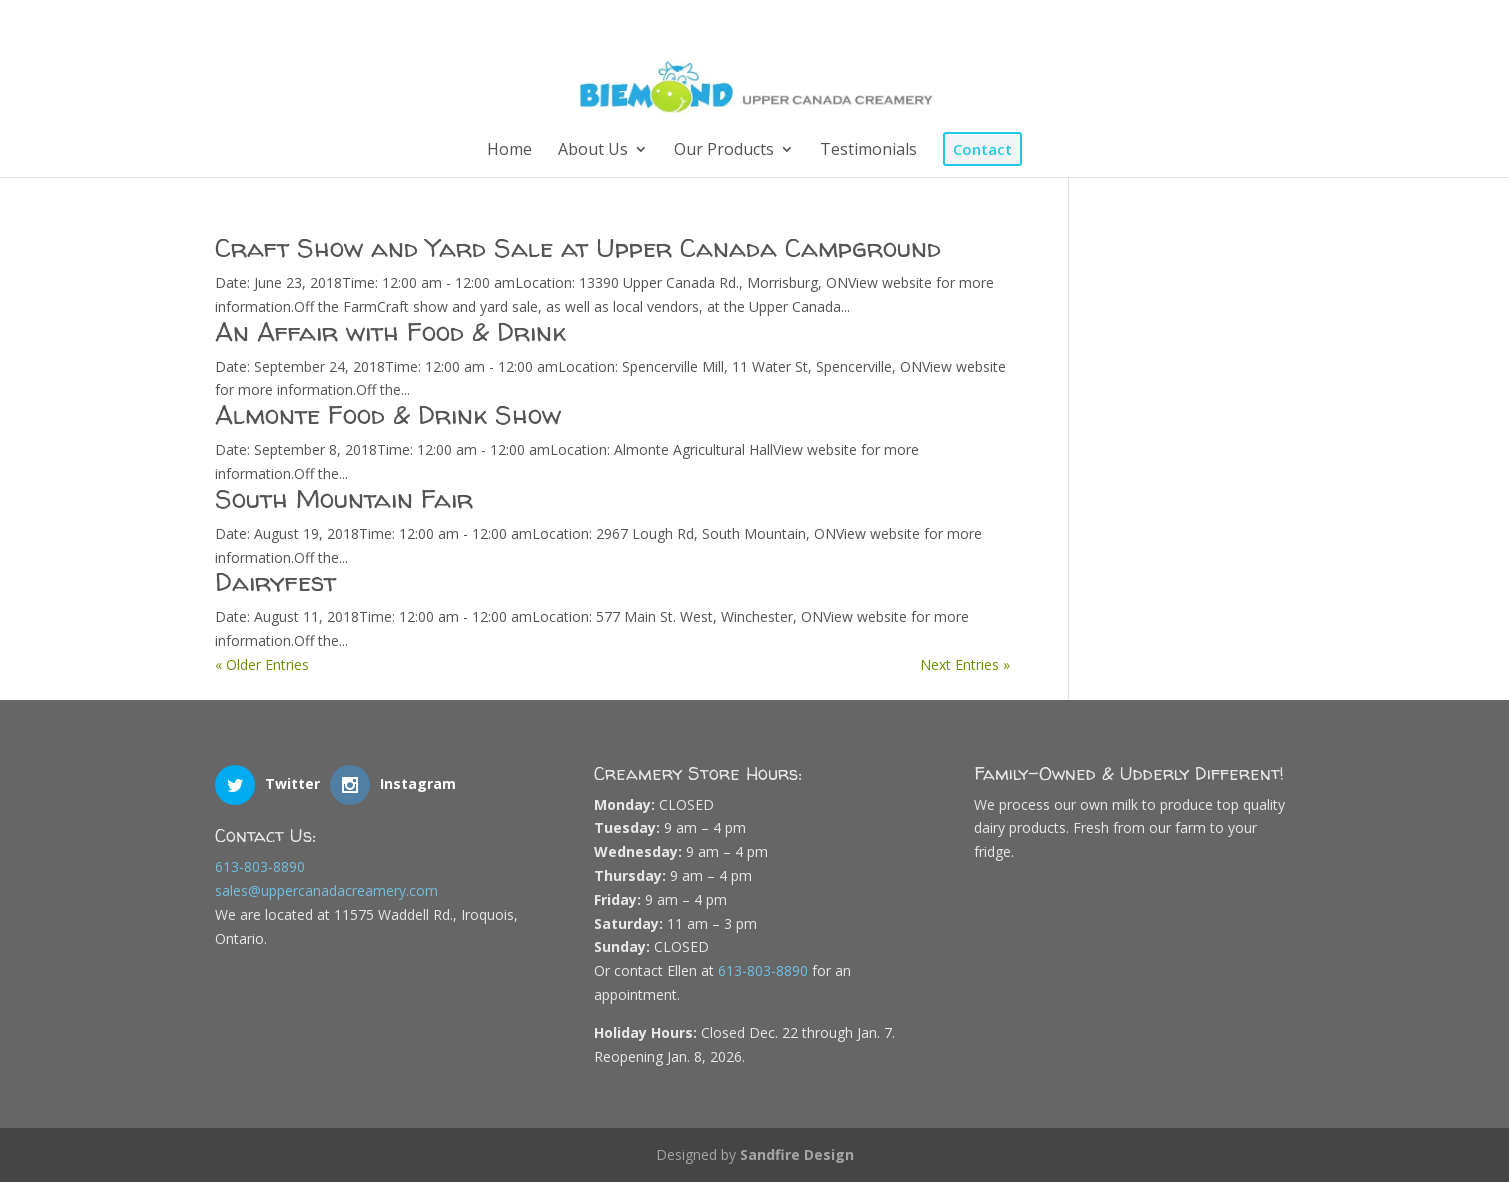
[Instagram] (1262, 23)
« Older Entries (262, 664)
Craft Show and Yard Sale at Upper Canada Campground (578, 247)
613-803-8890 (260, 866)
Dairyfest (275, 581)
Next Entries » (965, 664)
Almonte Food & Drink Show (388, 414)
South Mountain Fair (344, 498)
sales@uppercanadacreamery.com (326, 890)
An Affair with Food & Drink (390, 331)
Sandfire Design (797, 1154)
